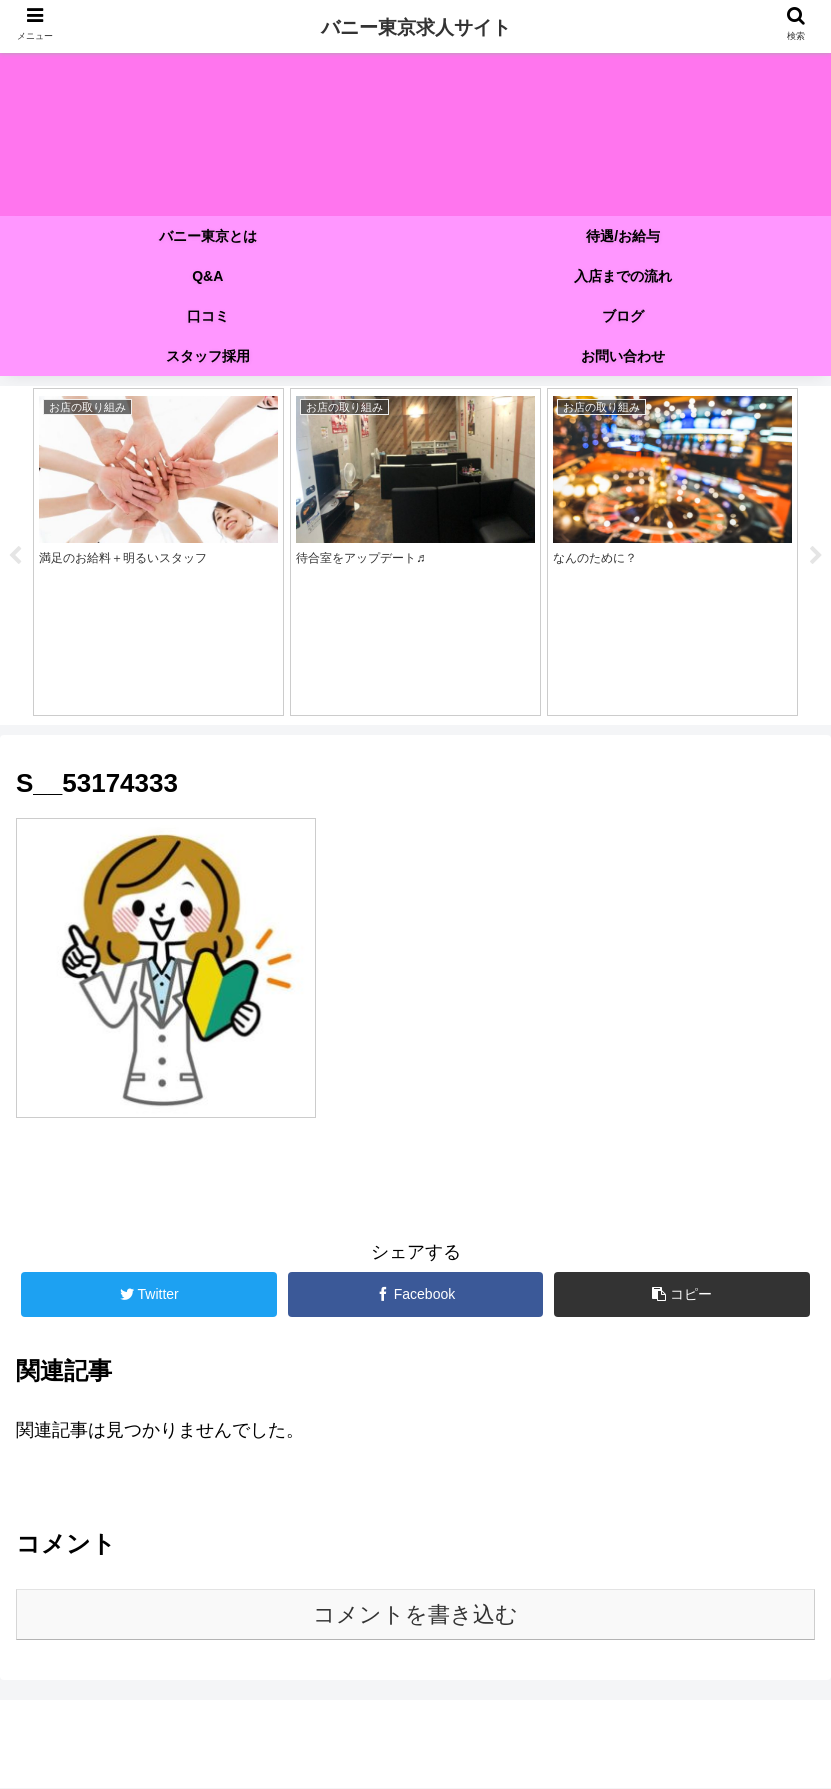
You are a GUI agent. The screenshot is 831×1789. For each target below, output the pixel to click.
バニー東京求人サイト (416, 27)
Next (816, 556)
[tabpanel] (158, 552)
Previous (15, 556)
